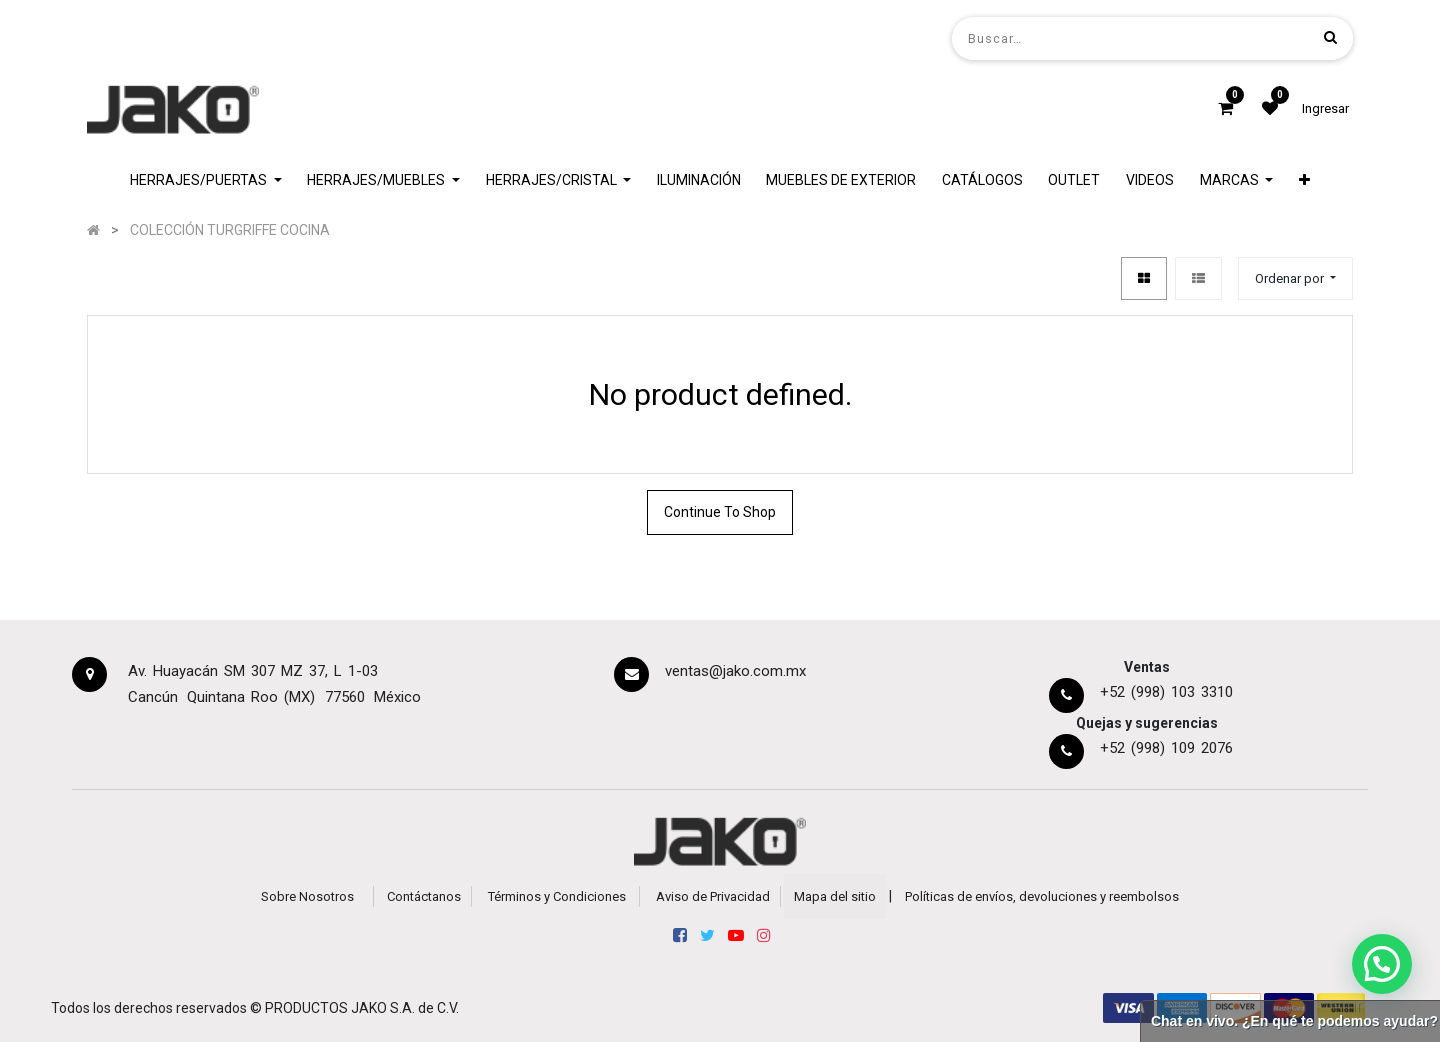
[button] (1304, 180)
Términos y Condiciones (557, 896)
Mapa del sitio (835, 896)
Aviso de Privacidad (713, 896)
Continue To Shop (720, 512)
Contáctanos (424, 896)
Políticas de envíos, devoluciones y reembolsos (1042, 896)
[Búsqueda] (1330, 37)
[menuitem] (699, 180)
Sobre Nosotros (307, 896)
